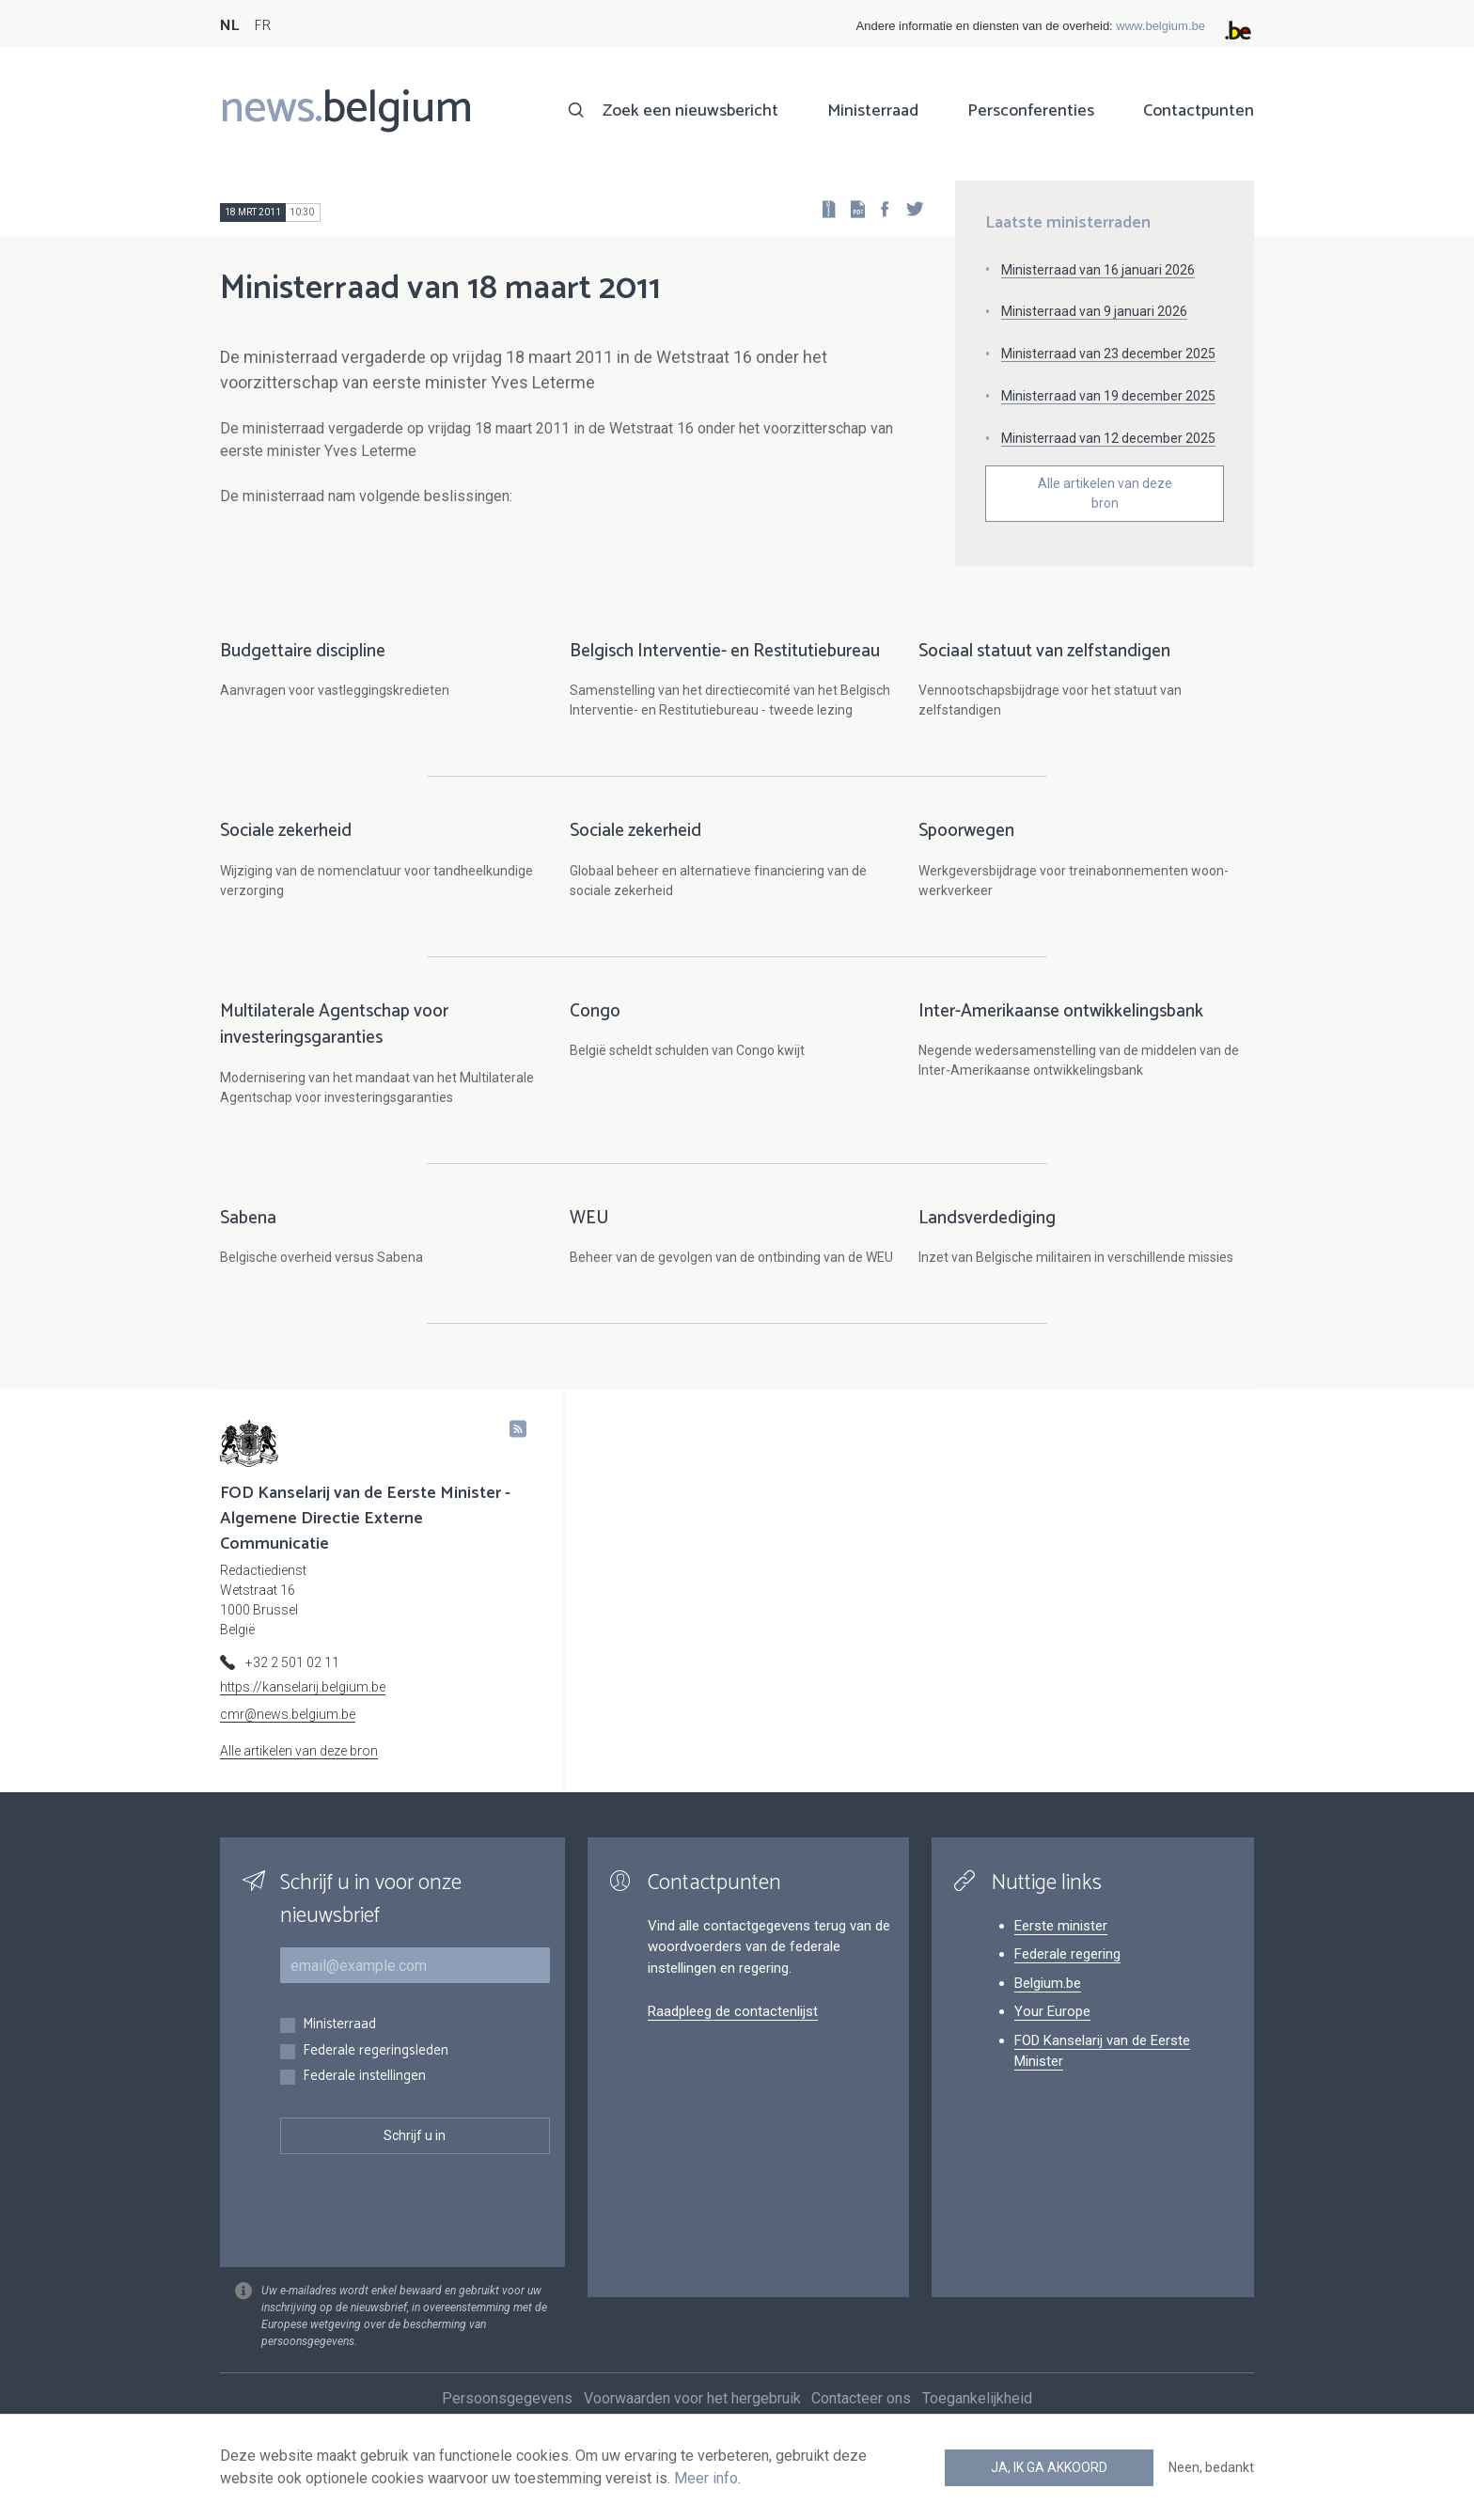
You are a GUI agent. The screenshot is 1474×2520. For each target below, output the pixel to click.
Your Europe (1052, 2031)
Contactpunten (1198, 111)
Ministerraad (872, 111)
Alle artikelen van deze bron (1105, 493)
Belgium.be (1047, 2002)
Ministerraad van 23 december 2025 (1108, 353)
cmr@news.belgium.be (287, 1733)
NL (229, 26)
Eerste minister (1060, 1945)
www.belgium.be (1160, 26)
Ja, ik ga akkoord (1049, 2467)
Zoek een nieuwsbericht (690, 111)
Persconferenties (1030, 111)
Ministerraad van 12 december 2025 (1108, 438)
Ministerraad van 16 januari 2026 (1098, 269)
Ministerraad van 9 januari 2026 (1094, 311)
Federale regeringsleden (375, 2071)
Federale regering (1067, 1973)
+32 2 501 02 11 (292, 1682)
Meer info (706, 2478)
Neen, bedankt (1211, 2467)
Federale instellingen (364, 2096)
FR (262, 26)
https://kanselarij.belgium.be (302, 1706)
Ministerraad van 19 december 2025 (1108, 395)
